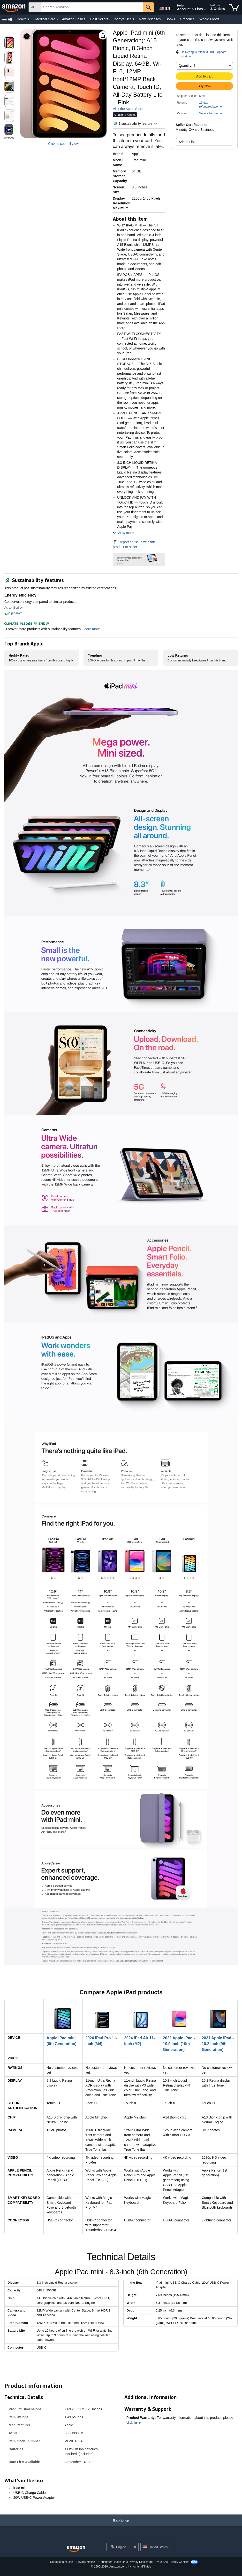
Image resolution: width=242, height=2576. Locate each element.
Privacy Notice (85, 2562)
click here (133, 2422)
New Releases (150, 19)
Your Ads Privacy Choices (172, 2562)
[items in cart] (234, 7)
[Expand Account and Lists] (205, 9)
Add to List (187, 142)
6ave (202, 96)
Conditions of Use (61, 2562)
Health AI (23, 19)
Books (170, 19)
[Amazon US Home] (76, 2549)
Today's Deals (123, 19)
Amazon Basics (73, 19)
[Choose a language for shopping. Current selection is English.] (119, 2547)
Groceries (187, 19)
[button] (7, 19)
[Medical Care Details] (57, 19)
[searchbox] (92, 7)
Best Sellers (99, 19)
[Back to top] (121, 2525)
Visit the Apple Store (128, 109)
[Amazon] (14, 7)
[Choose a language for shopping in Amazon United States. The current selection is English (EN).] (163, 7)
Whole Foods (209, 19)
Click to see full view (63, 144)
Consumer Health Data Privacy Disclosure (125, 2562)
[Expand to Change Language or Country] (172, 9)
